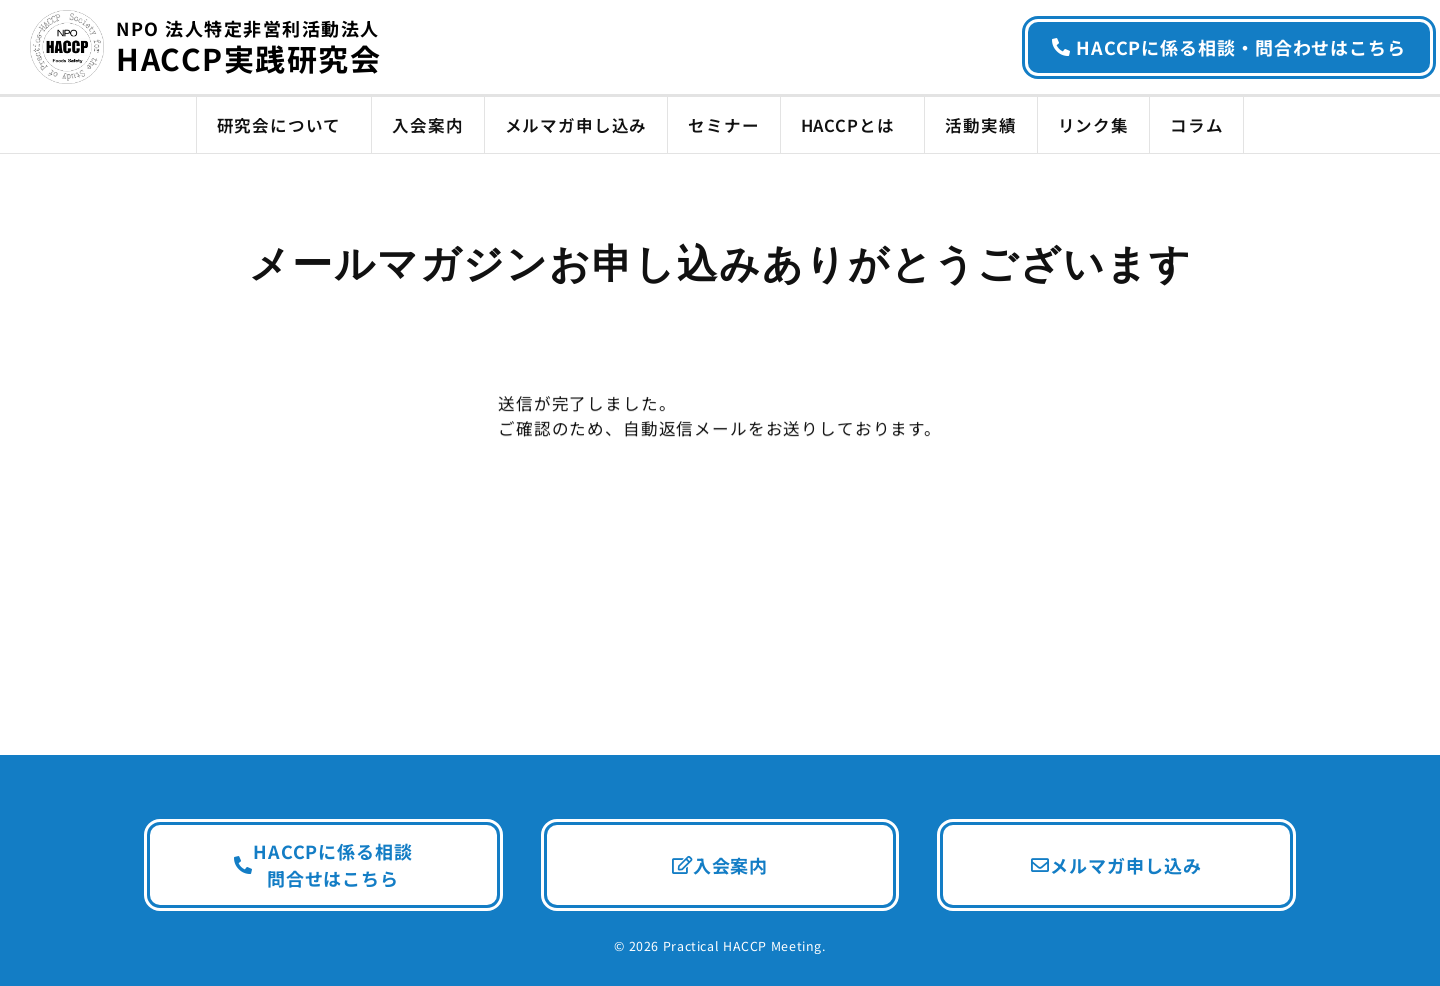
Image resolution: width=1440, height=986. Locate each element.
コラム (1196, 125)
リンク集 (1093, 125)
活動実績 (980, 125)
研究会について (284, 125)
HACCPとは (853, 125)
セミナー (723, 125)
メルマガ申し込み (576, 125)
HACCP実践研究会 (248, 49)
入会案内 (427, 125)
